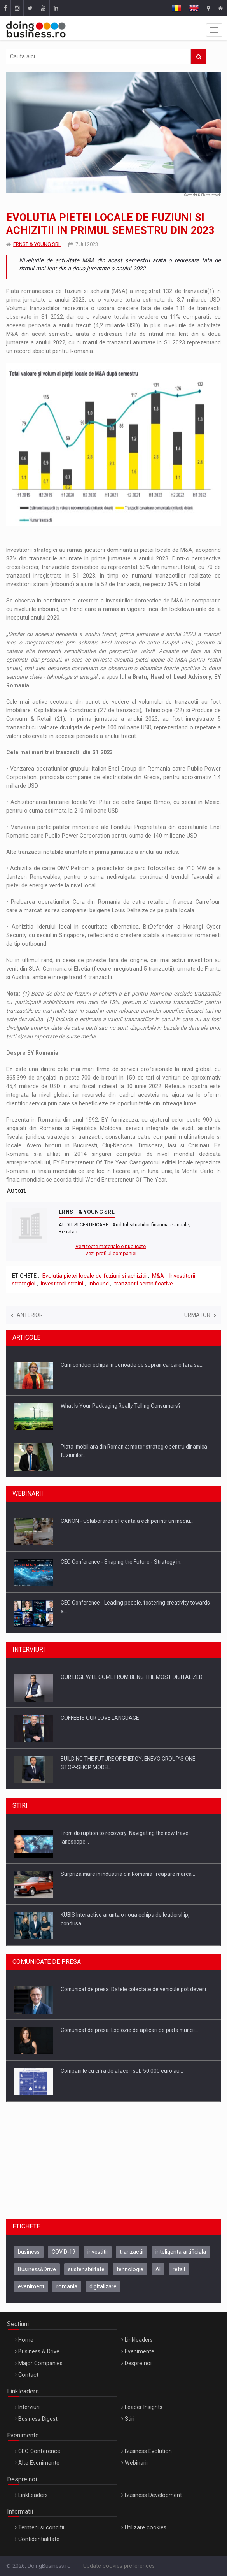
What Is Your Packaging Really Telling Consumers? (121, 1406)
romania (66, 2286)
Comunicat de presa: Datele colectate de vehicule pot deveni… (135, 1989)
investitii (97, 2252)
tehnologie (130, 2269)
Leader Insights (143, 2407)
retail (179, 2269)
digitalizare (103, 2286)
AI (158, 2269)
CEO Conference (39, 2451)
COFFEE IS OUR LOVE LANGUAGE (100, 1718)
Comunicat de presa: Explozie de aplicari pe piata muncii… (129, 2030)
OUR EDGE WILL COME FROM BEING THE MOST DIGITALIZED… (133, 1677)
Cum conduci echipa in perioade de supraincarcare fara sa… (132, 1365)
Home (25, 2340)
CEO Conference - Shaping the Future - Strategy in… (122, 1562)
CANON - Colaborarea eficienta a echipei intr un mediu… (127, 1521)
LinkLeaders (33, 2495)
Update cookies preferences (119, 2566)
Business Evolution (148, 2451)
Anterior (27, 1315)
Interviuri (29, 2407)
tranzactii (131, 2252)
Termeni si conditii (41, 2527)
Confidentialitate (38, 2539)
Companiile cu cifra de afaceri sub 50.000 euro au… (122, 2071)
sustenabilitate (86, 2269)
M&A (158, 1276)
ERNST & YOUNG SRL (37, 244)
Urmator (200, 1315)
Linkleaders (139, 2340)
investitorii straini (62, 1283)
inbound (99, 1283)
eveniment (31, 2286)
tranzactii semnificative (143, 1283)
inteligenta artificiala (180, 2252)
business (29, 2252)
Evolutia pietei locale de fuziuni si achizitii (94, 1276)
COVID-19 (63, 2252)
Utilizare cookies (145, 2527)
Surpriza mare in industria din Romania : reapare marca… (128, 1874)
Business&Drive (37, 2269)
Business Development (153, 2495)
